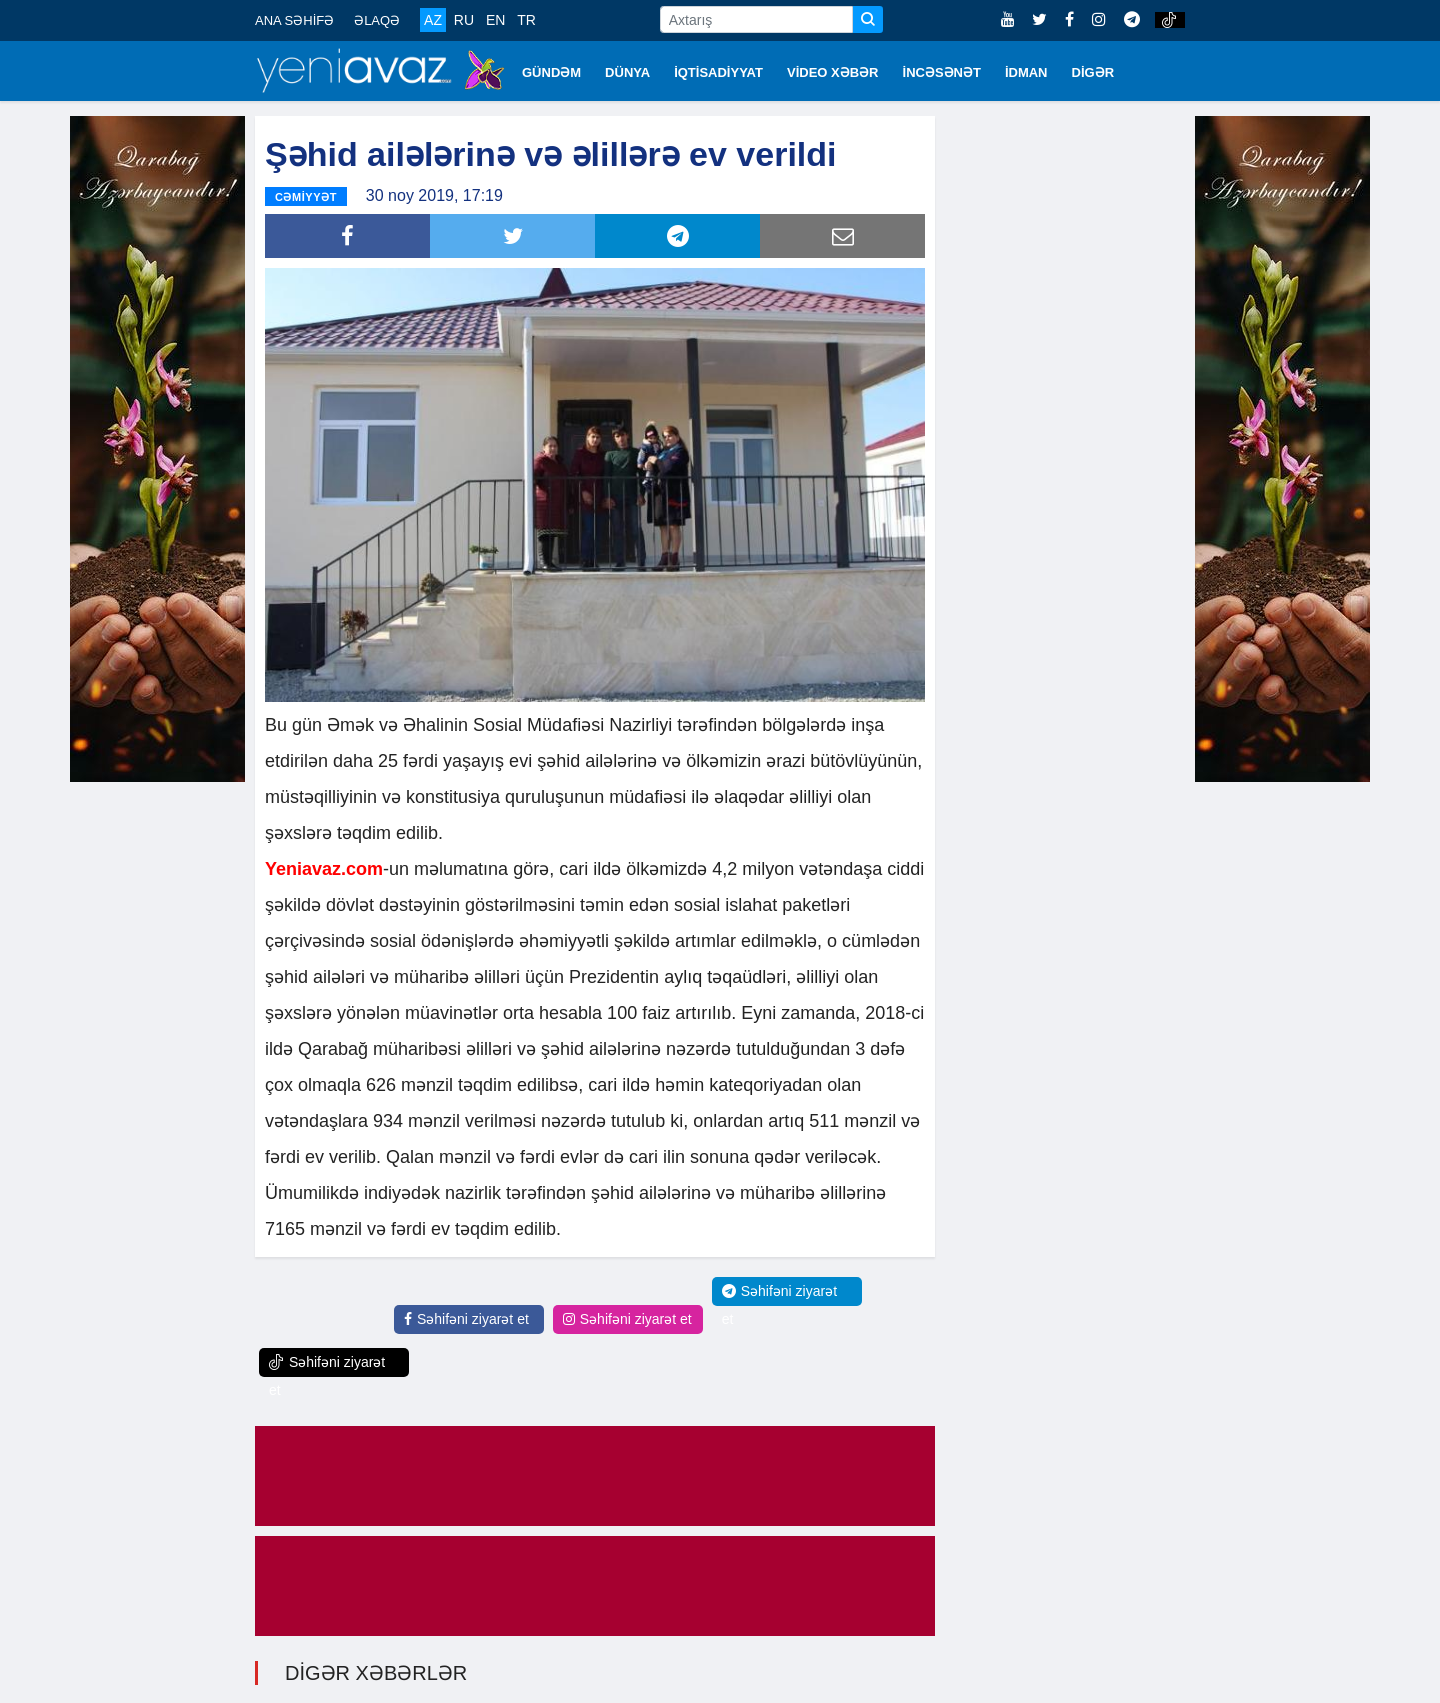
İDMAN (1026, 72)
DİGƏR (1093, 72)
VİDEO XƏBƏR (833, 72)
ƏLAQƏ (377, 20)
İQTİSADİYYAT (718, 72)
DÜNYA (627, 72)
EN (495, 20)
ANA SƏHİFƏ (294, 20)
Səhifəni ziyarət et (466, 1317)
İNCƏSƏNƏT (942, 72)
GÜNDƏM (551, 72)
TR (526, 20)
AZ (433, 20)
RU (464, 20)
